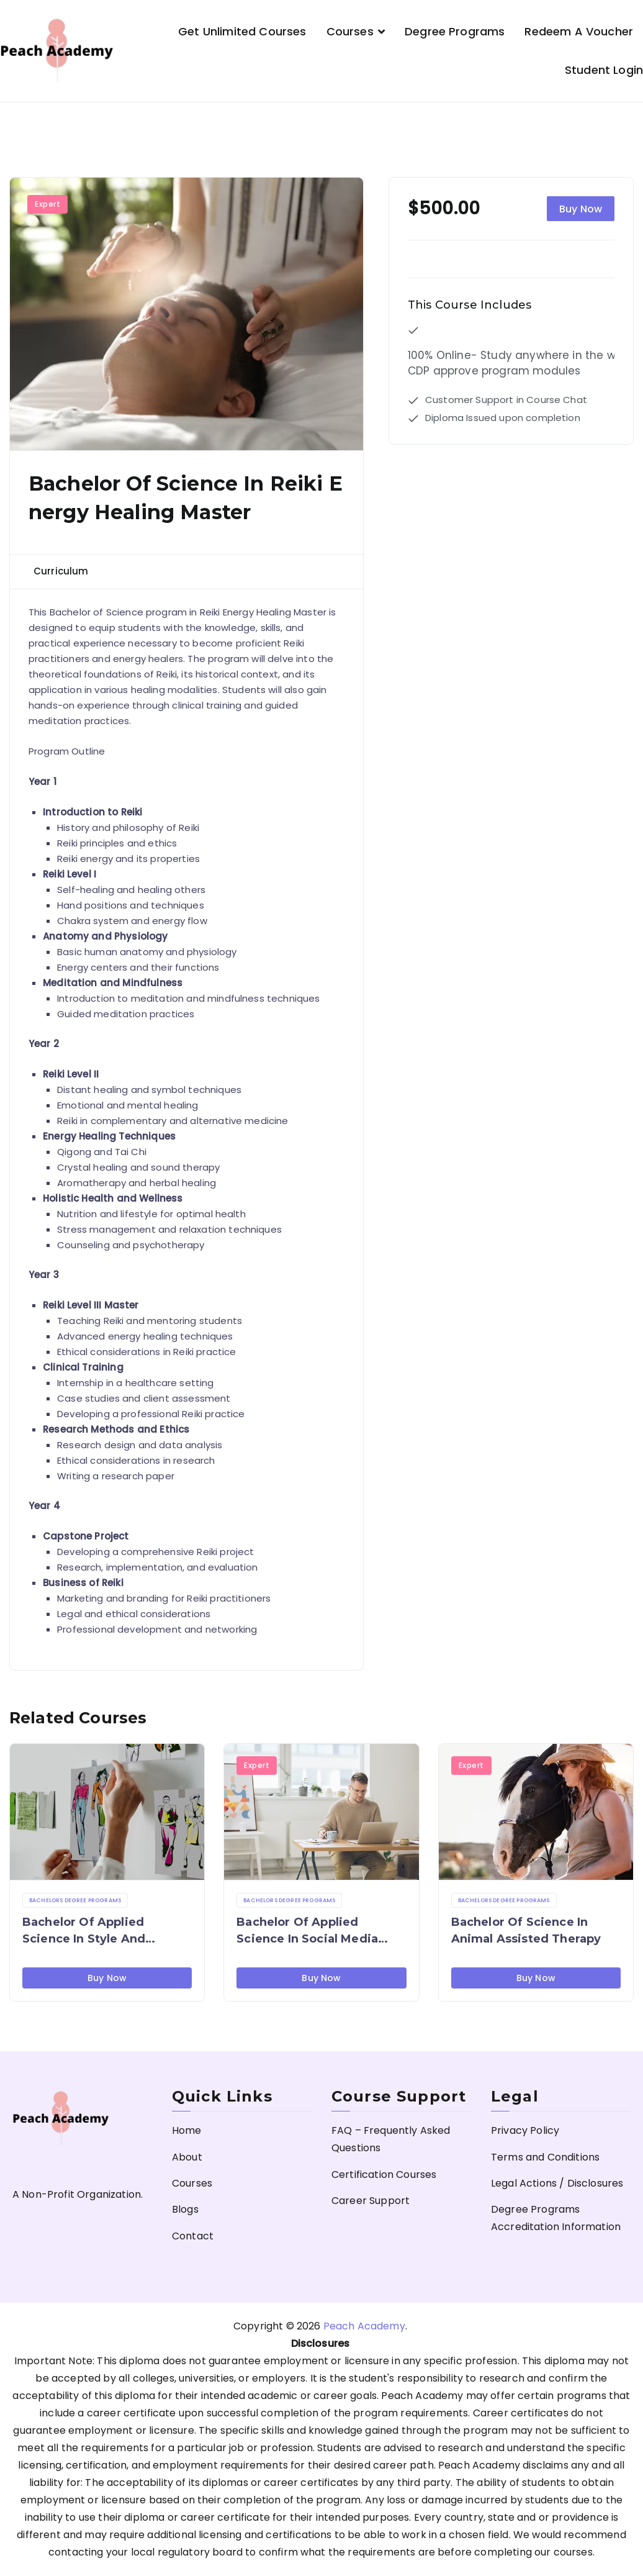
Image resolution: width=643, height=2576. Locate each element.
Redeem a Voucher (578, 31)
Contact (193, 2236)
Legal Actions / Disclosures (557, 2183)
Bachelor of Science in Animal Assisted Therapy (526, 1930)
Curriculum (61, 571)
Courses (350, 31)
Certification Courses (383, 2174)
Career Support (370, 2200)
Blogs (185, 2209)
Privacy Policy (525, 2130)
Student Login (604, 70)
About (187, 2157)
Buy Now (580, 209)
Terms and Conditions (545, 2157)
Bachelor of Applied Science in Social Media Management (307, 1931)
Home (187, 2130)
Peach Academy (364, 2326)
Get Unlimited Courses (242, 31)
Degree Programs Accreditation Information (556, 2218)
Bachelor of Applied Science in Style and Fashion (83, 1931)
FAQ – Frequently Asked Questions (391, 2139)
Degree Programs (455, 31)
